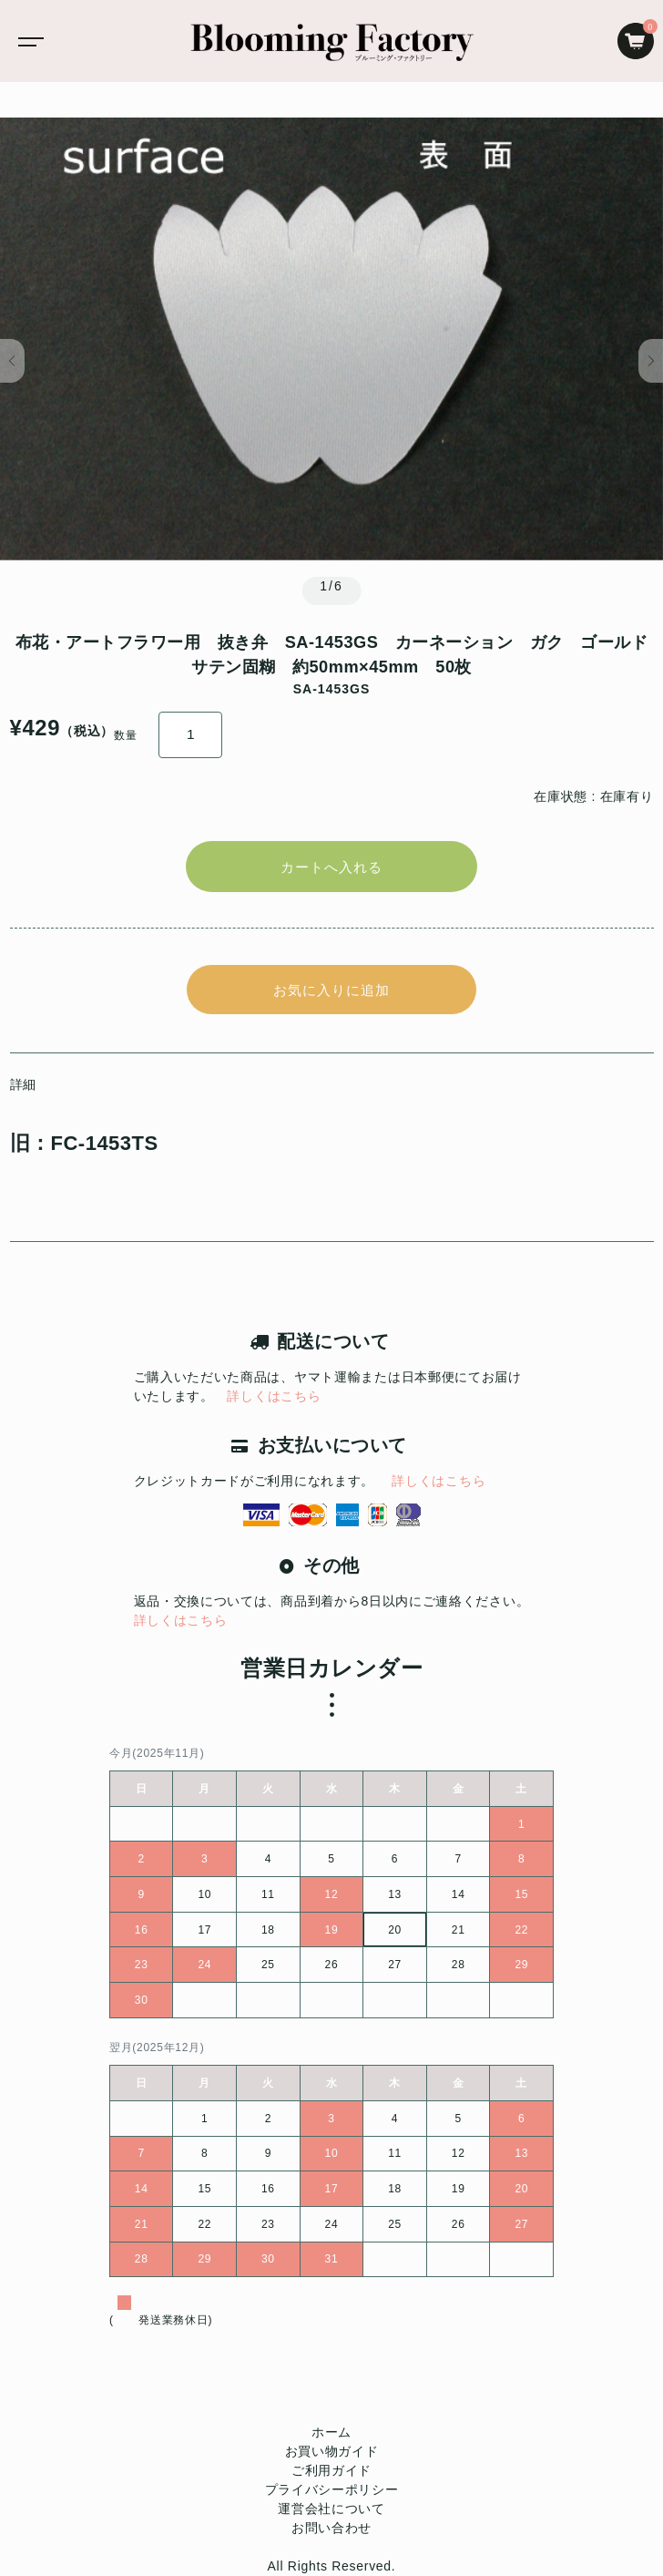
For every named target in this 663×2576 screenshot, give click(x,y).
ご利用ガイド (331, 2470)
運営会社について (331, 2508)
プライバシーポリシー (332, 2489)
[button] (12, 361)
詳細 (23, 1084)
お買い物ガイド (332, 2451)
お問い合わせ (331, 2527)
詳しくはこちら (274, 1396)
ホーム (331, 2432)
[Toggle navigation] (27, 41)
